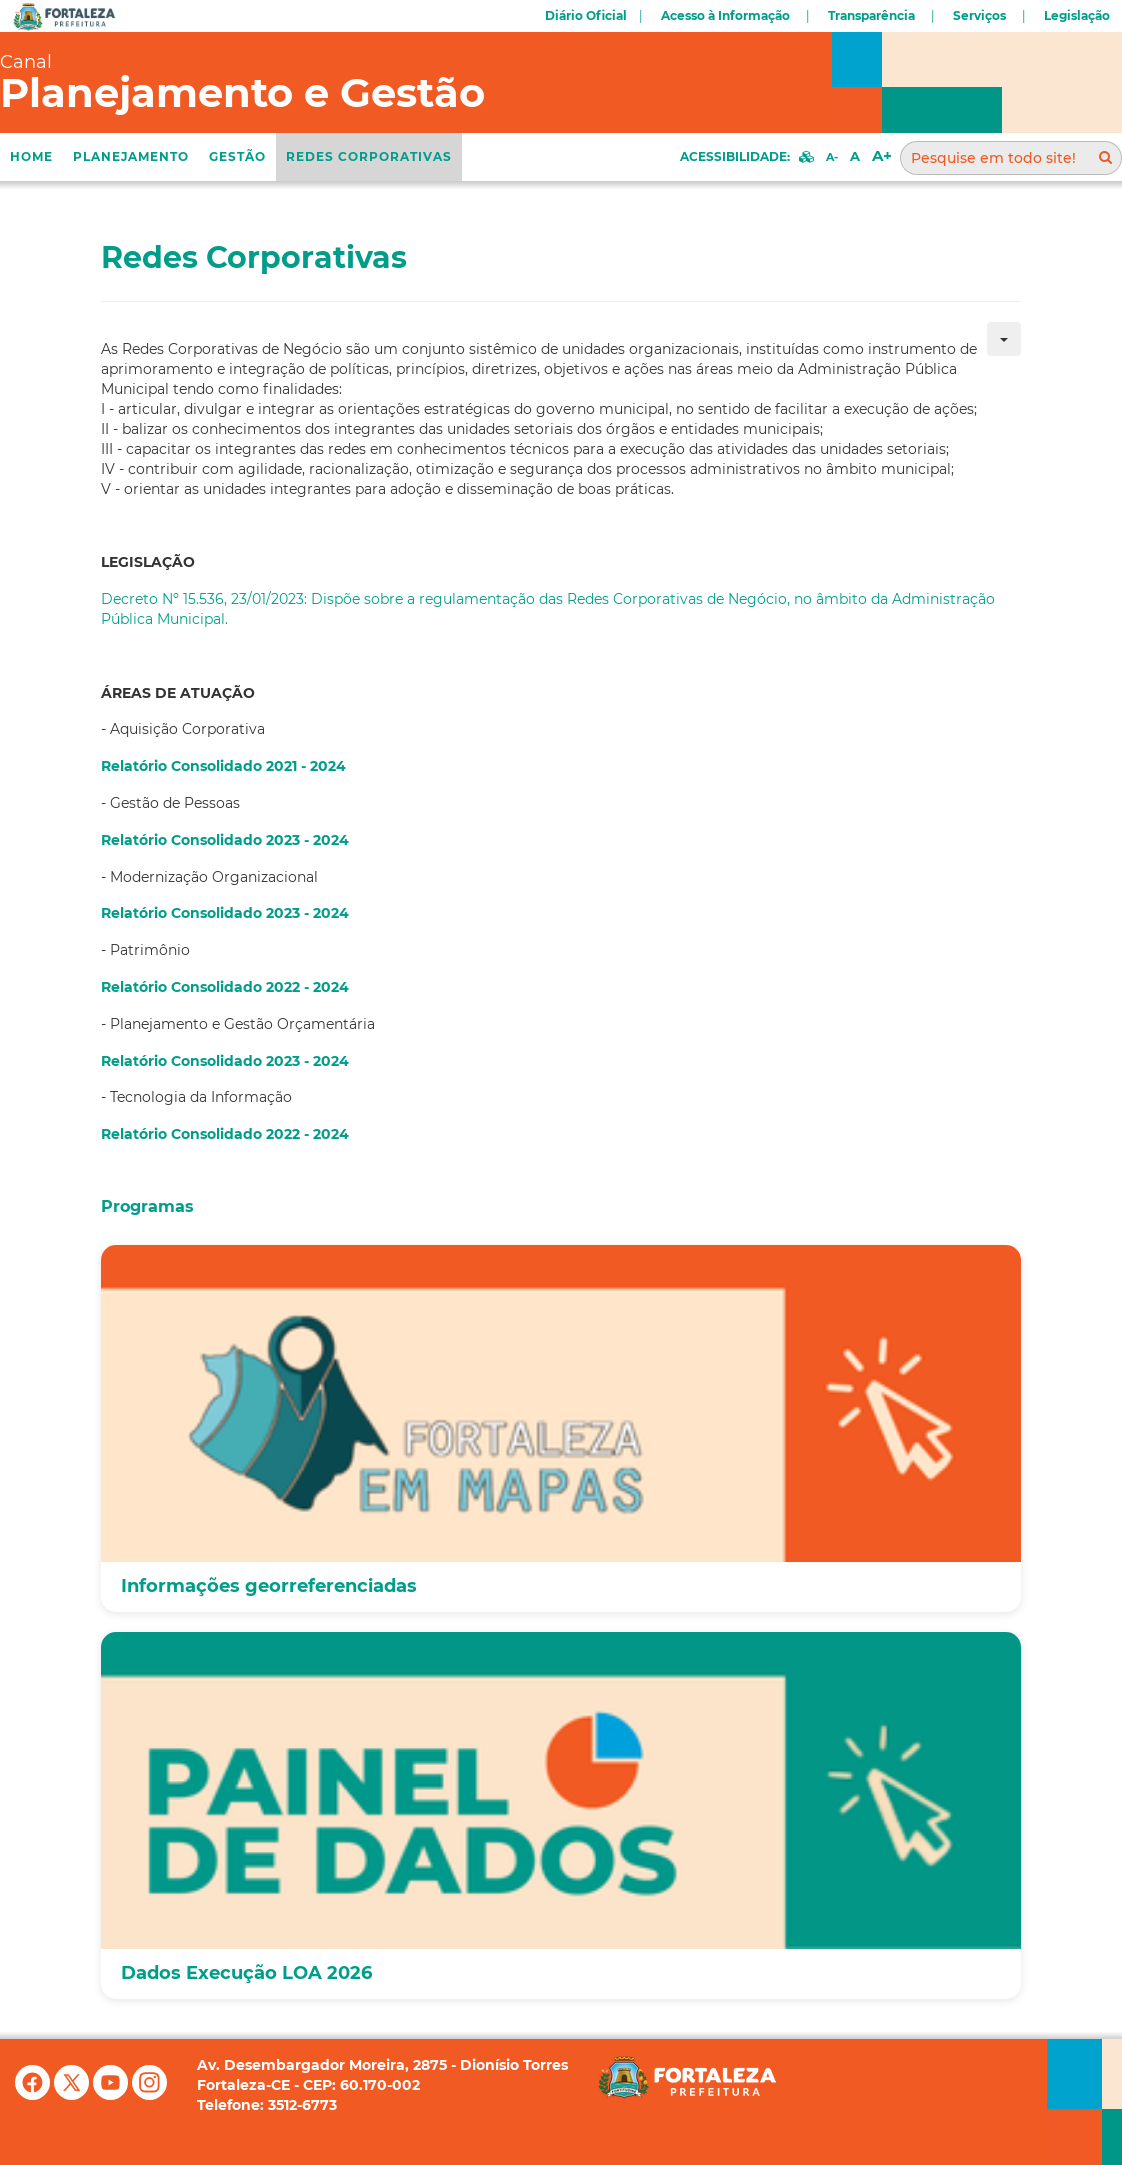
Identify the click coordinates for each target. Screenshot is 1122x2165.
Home (31, 156)
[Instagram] (149, 2095)
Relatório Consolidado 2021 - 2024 (223, 766)
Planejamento (131, 156)
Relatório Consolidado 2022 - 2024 (225, 987)
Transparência (871, 15)
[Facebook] (34, 2095)
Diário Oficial (586, 15)
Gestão (237, 156)
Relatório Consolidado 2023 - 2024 (225, 840)
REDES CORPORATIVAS (369, 156)
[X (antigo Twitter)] (73, 2095)
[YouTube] (112, 2095)
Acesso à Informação (725, 15)
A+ (882, 155)
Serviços (979, 15)
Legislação (1077, 15)
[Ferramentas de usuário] (1004, 339)
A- (832, 157)
